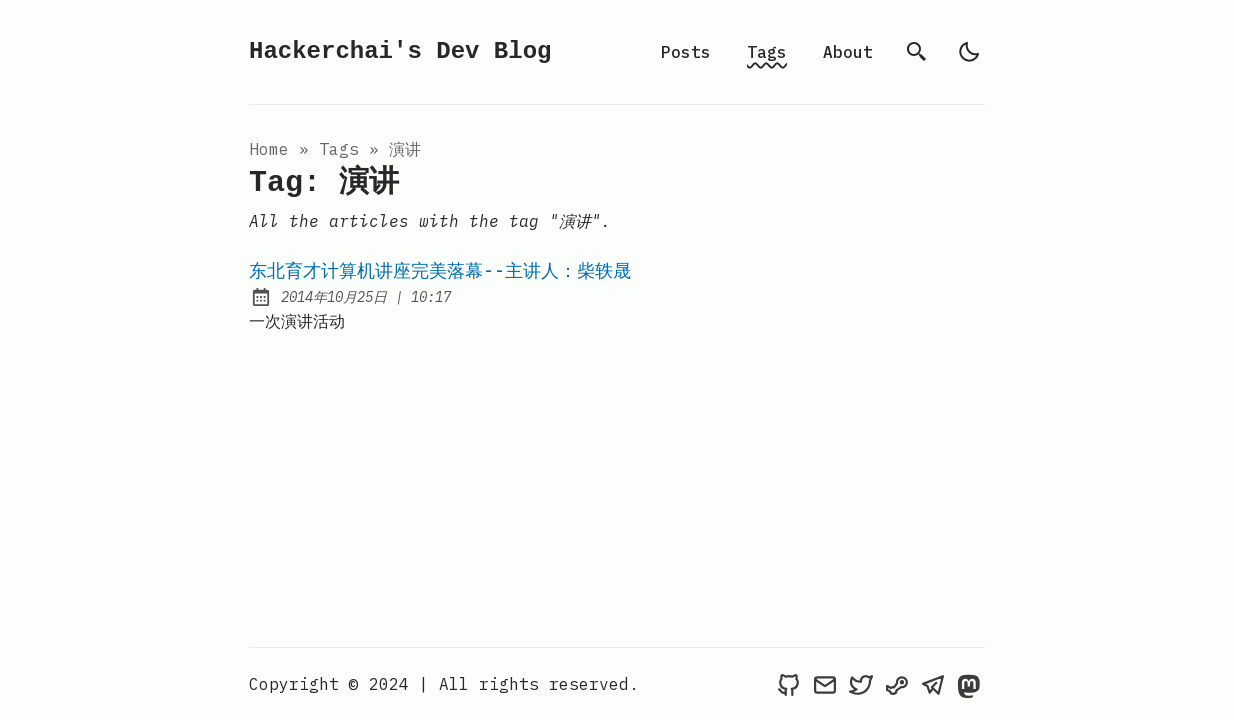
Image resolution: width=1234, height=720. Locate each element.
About (848, 52)
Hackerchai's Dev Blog (400, 51)
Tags (767, 52)
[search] (917, 52)
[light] (969, 52)
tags (339, 149)
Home (269, 149)
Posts (686, 52)
